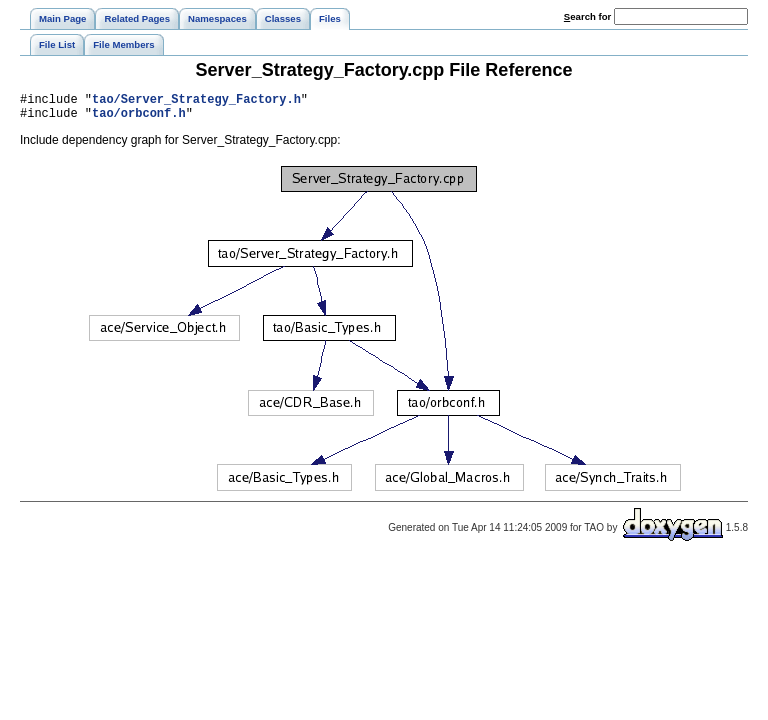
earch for (587, 16)
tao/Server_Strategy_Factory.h (196, 101)
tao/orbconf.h (139, 118)
